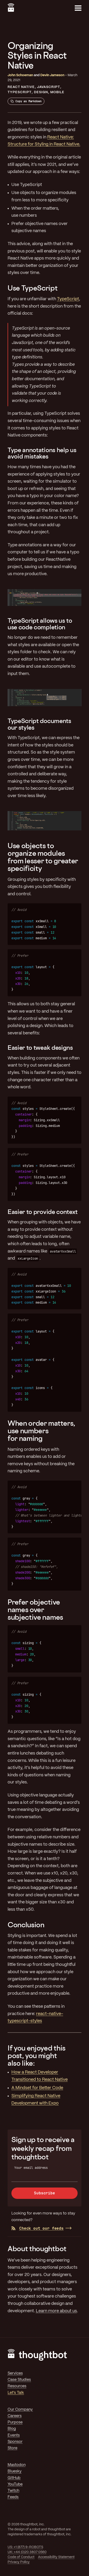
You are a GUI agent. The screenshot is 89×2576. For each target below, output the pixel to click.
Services (15, 2373)
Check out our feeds (37, 2228)
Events (14, 2435)
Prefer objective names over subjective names (35, 1609)
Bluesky (15, 2471)
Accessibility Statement (56, 2557)
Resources (17, 2386)
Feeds (13, 2497)
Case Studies (19, 2380)
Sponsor (15, 2442)
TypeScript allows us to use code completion (40, 624)
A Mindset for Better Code (37, 2088)
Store (12, 2448)
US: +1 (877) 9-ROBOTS (25, 2547)
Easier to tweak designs (40, 1047)
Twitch (13, 2490)
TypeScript (20, 92)
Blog (12, 2428)
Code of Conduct (21, 2557)
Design (41, 92)
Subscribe (44, 2193)
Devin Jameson (52, 75)
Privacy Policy (19, 2562)
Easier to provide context (43, 1211)
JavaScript (48, 87)
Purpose (15, 2422)
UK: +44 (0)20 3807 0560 (27, 2552)
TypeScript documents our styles (39, 724)
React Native (21, 87)
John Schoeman (20, 75)
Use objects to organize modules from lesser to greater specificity (43, 857)
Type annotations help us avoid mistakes (42, 453)
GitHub (14, 2478)
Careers (15, 2416)
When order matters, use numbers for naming (41, 1430)
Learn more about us (56, 2311)
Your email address (31, 2168)
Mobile (57, 92)
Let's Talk (16, 2393)
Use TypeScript (33, 288)
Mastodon (17, 2465)
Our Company (20, 2409)
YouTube (15, 2484)
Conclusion (26, 1924)
